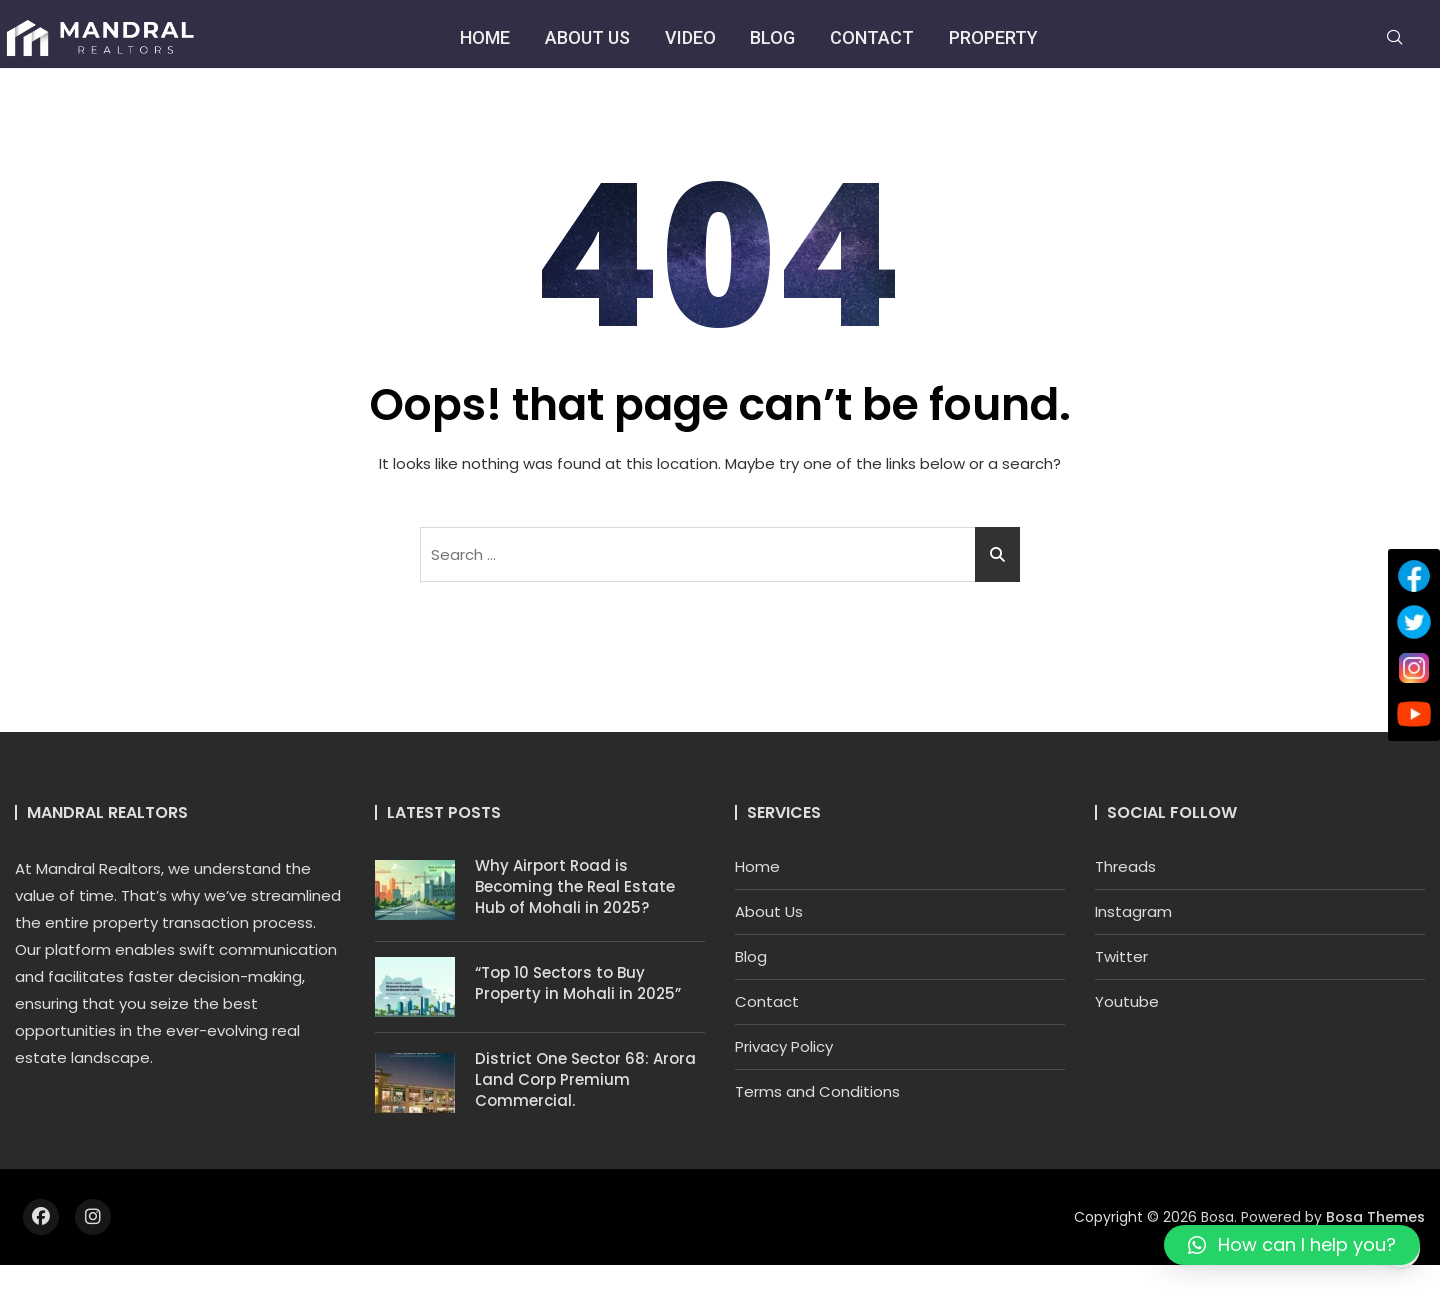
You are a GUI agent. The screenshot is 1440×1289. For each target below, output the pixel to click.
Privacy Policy (784, 1046)
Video (689, 37)
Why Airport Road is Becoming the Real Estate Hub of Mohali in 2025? (575, 886)
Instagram (1133, 911)
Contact (872, 37)
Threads (1125, 866)
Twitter (1121, 956)
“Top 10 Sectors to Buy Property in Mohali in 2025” (578, 983)
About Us (586, 37)
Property (993, 37)
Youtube (1127, 1001)
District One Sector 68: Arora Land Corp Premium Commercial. (585, 1079)
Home (484, 37)
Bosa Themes (1375, 1217)
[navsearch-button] (1395, 39)
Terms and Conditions (817, 1091)
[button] (1292, 1245)
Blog (772, 37)
